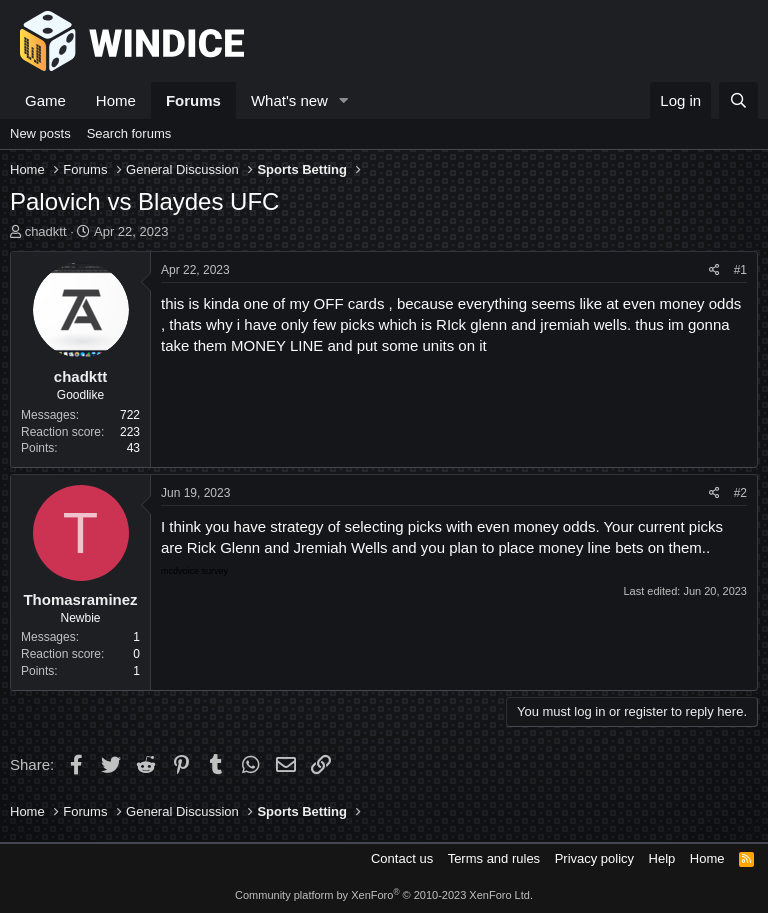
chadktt (46, 231)
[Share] (714, 270)
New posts (40, 133)
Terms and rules (494, 858)
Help (662, 858)
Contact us (402, 858)
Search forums (129, 133)
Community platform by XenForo (384, 895)
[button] (344, 100)
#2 (740, 493)
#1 (740, 270)
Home (116, 100)
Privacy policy (594, 858)
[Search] (738, 100)
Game (45, 100)
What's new (289, 100)
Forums (193, 100)
